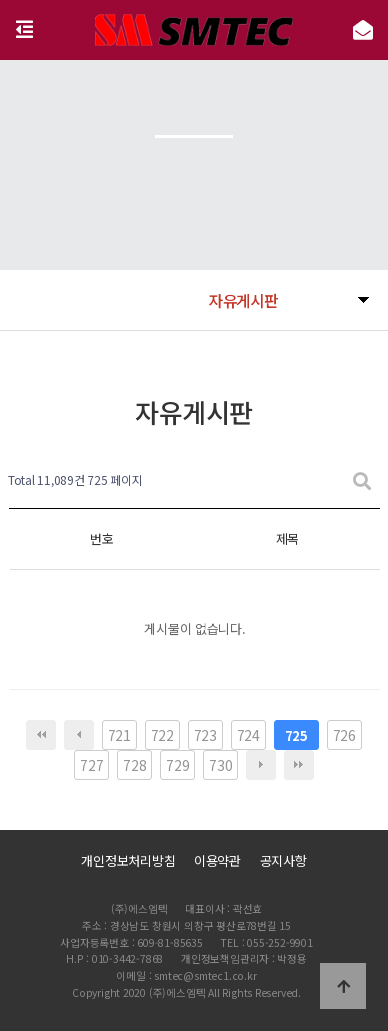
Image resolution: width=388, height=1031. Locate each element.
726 (344, 735)
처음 (41, 735)
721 (119, 735)
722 (162, 735)
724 (248, 735)
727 (91, 765)
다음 (261, 765)
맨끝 (299, 765)
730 (220, 765)
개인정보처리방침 (128, 860)
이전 (79, 735)
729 (177, 765)
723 (205, 735)
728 (134, 765)
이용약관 (217, 860)
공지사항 (283, 860)
